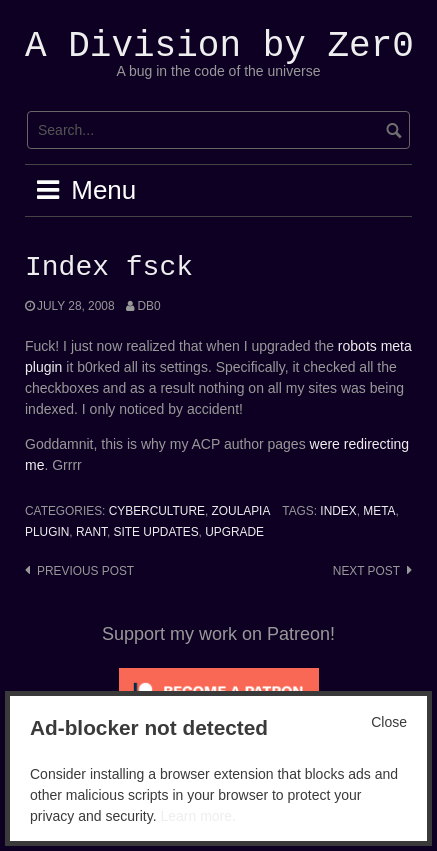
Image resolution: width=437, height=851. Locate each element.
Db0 (148, 306)
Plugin (47, 532)
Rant (91, 532)
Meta (379, 511)
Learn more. (197, 816)
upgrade (234, 532)
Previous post (85, 571)
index (338, 511)
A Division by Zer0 (219, 46)
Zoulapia (241, 511)
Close (389, 722)
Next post (366, 571)
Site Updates (156, 532)
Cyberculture (157, 511)
